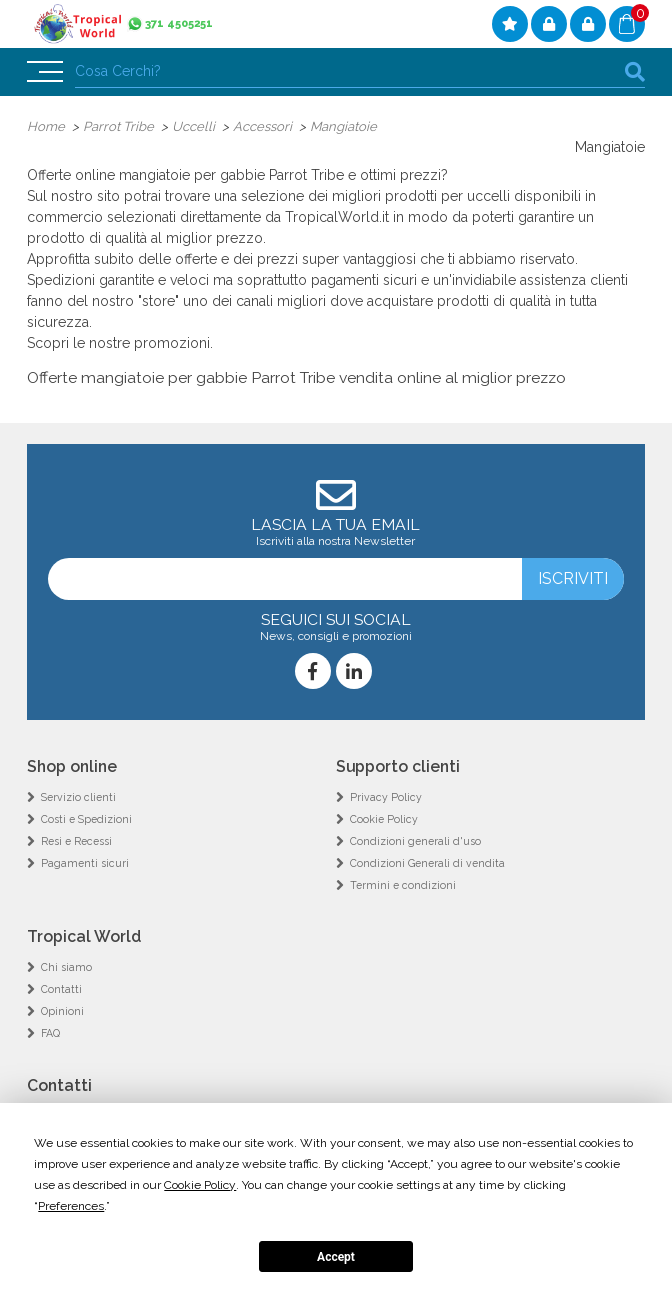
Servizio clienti (78, 797)
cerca (635, 71)
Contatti (61, 989)
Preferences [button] (71, 1206)
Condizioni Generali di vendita (427, 863)
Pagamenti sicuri (85, 863)
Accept (336, 1257)
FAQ (50, 1033)
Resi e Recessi (76, 841)
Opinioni (62, 1011)
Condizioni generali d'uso (415, 841)
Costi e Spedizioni (86, 819)
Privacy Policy (386, 797)
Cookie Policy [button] (200, 1185)
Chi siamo (66, 967)
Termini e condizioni (403, 885)
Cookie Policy (384, 819)
